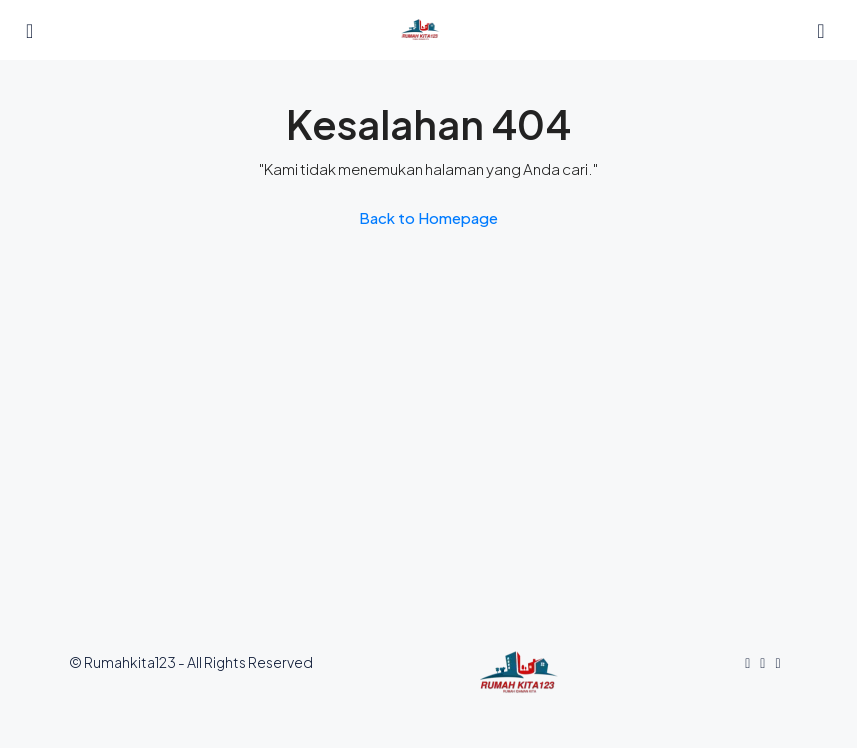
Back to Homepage (428, 217)
